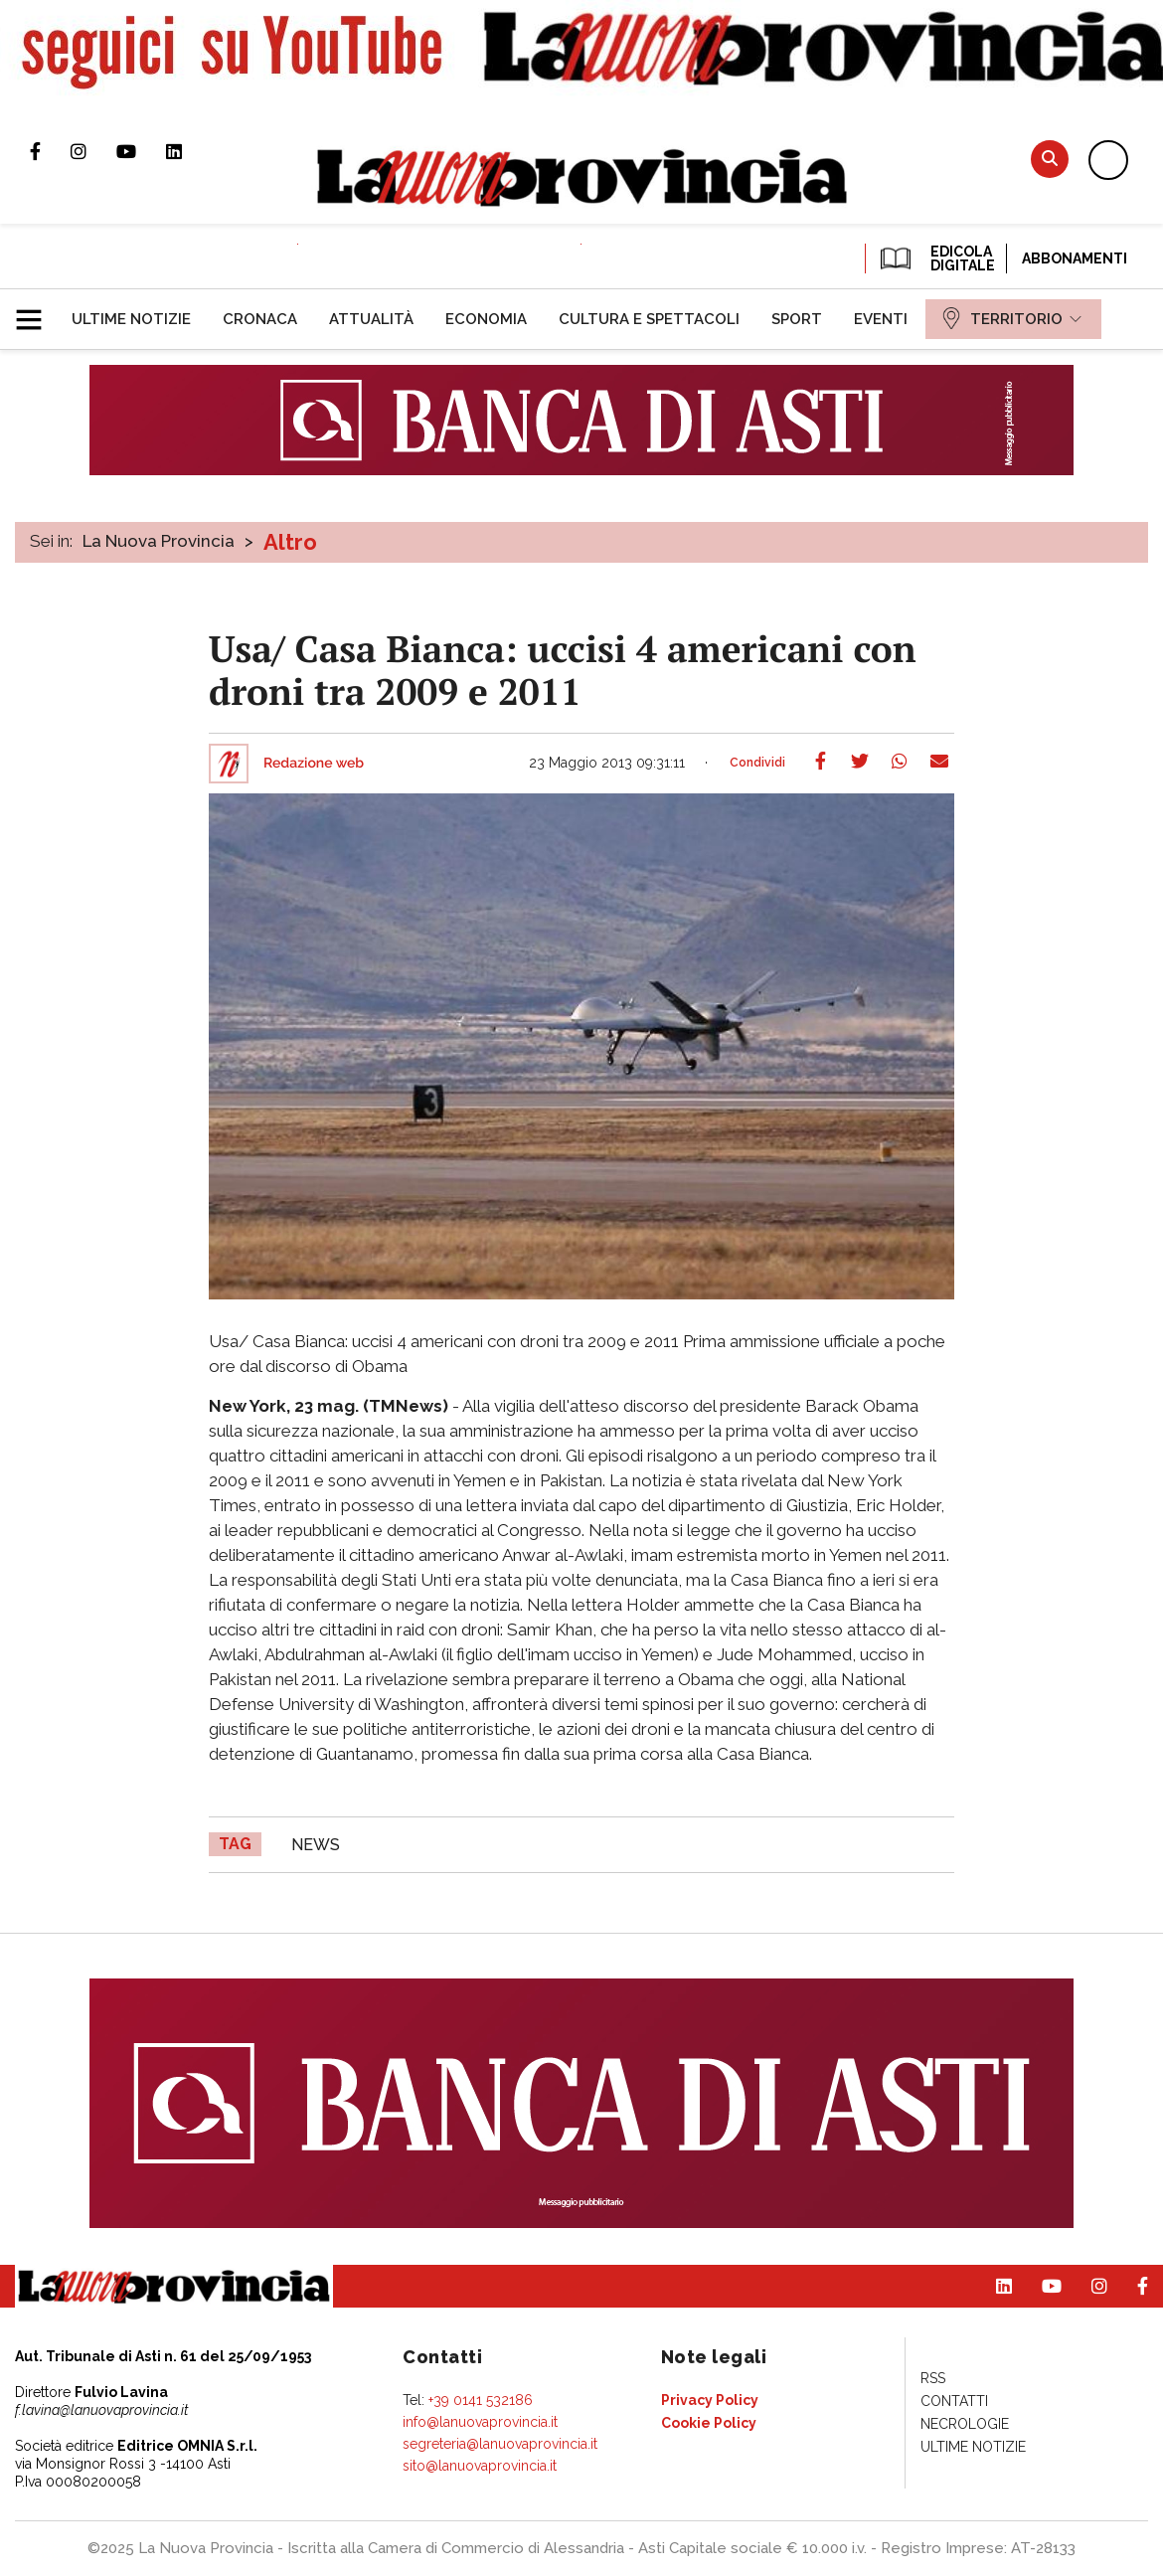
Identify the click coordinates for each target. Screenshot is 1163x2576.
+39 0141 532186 (480, 2400)
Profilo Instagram (93, 151)
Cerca (1050, 158)
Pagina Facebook (50, 151)
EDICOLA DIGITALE (936, 258)
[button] (36, 311)
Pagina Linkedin (189, 151)
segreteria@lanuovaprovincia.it (500, 2444)
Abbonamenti (1074, 258)
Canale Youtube (141, 151)
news (315, 1844)
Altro (290, 542)
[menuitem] (131, 319)
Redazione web (313, 764)
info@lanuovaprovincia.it (480, 2422)
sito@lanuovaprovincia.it (480, 2466)
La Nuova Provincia (159, 541)
